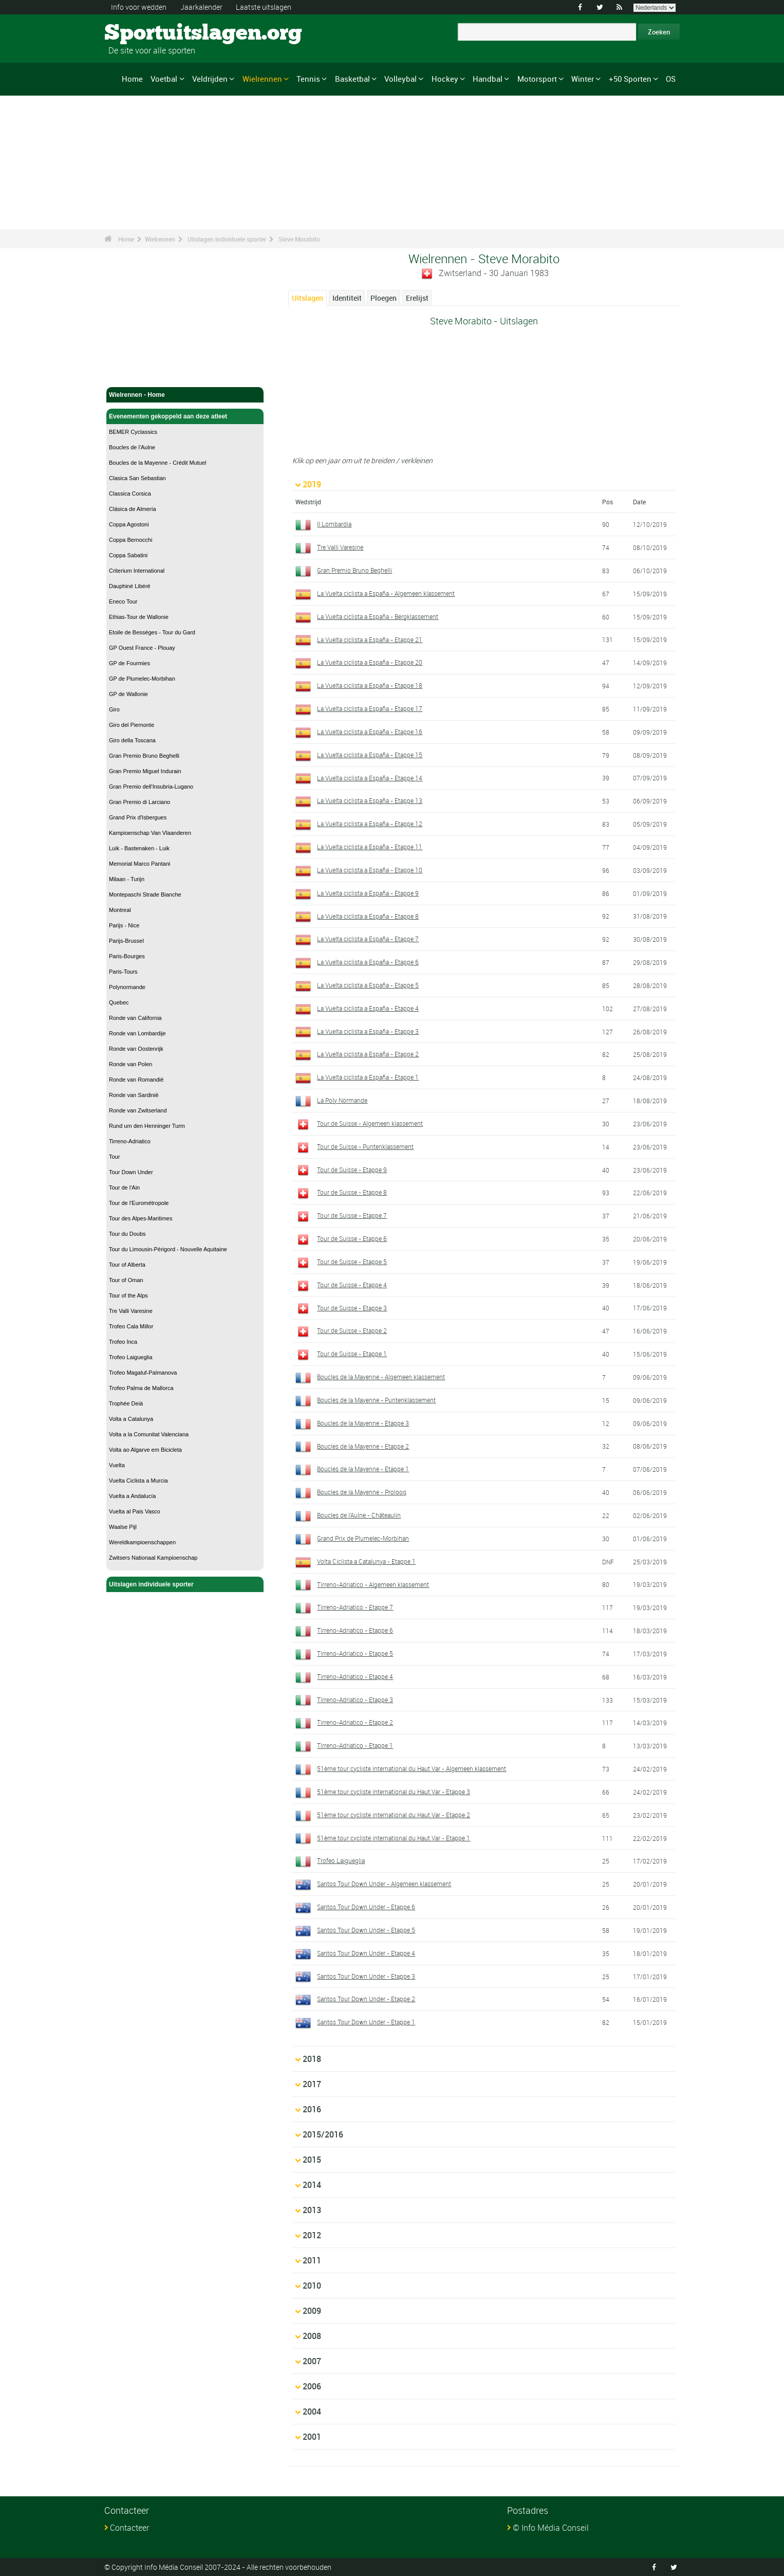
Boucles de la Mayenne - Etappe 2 (363, 1446)
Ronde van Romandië (136, 1079)
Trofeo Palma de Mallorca (141, 1388)
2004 (312, 2411)
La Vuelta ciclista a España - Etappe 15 (369, 755)
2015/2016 (323, 2134)
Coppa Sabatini (128, 555)
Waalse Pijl (123, 1527)
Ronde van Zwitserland (138, 1110)
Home (132, 79)
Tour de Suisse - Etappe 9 (352, 1169)
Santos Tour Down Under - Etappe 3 (366, 1976)
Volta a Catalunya (131, 1419)
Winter (582, 79)
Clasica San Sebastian (137, 478)
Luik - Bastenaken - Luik (139, 848)
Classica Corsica (130, 493)
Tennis (308, 79)
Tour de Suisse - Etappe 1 (352, 1353)
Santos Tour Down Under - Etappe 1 (366, 2022)
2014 (312, 2184)
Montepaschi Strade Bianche (145, 894)
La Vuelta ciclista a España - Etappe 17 (369, 708)
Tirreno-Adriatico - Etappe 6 (355, 1630)
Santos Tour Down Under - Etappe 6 (366, 1907)
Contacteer (129, 2527)
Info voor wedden (138, 7)
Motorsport (537, 79)
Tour (114, 1157)
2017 (312, 2084)
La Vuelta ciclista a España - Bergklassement (377, 616)
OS (671, 79)
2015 (312, 2159)
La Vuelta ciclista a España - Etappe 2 (368, 1054)
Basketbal (352, 79)
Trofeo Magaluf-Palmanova (143, 1372)
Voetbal (164, 79)
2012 (312, 2235)
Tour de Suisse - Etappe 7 (352, 1215)
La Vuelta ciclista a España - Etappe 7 (368, 939)
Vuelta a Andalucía (132, 1496)
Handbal (487, 79)
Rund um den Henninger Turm (147, 1126)
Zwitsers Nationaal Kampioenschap (153, 1558)
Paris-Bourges (127, 956)
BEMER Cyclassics (133, 432)
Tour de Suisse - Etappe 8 (352, 1192)
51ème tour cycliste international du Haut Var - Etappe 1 (393, 1838)
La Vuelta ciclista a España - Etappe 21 (369, 639)
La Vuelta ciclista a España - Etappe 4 (368, 1008)
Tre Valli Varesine (131, 1311)
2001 (312, 2436)
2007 (312, 2361)
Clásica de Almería (132, 509)
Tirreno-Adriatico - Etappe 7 (355, 1607)
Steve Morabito (299, 239)
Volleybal (400, 79)
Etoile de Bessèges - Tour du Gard (152, 632)
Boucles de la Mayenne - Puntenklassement (376, 1400)
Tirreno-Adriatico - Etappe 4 (355, 1676)
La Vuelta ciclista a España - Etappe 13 (369, 800)
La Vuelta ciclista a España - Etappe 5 (368, 985)
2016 (312, 2109)
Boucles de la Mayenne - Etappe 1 (363, 1469)
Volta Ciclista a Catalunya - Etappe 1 (366, 1561)
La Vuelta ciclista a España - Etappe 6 (368, 962)
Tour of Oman (126, 1280)
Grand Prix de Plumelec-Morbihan (363, 1538)
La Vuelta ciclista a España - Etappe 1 (368, 1077)
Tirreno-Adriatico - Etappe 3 (355, 1699)
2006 (312, 2386)
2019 (312, 484)
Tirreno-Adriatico (130, 1141)
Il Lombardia (334, 524)
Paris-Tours (123, 972)
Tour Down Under (131, 1172)
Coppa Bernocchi (130, 540)
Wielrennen (262, 79)
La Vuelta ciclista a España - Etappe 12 (369, 823)
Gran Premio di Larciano (139, 802)
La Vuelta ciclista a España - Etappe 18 (369, 685)
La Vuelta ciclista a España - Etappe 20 (369, 662)
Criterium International (136, 571)
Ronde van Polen (130, 1064)
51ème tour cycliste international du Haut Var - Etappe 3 (393, 1791)
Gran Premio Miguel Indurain (145, 771)
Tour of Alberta (127, 1265)
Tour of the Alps (128, 1295)
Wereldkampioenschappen (142, 1542)
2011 (312, 2260)
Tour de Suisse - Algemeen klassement (370, 1123)
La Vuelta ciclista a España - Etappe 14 (369, 778)
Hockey (445, 79)
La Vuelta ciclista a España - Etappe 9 (368, 893)
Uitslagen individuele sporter (227, 239)
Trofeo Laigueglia (131, 1357)
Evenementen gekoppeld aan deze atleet (185, 416)
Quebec (119, 1002)
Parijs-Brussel (126, 941)
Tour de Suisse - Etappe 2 (352, 1330)
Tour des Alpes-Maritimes (141, 1218)
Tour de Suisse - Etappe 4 (352, 1285)
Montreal (120, 910)
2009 (312, 2310)
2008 (312, 2336)
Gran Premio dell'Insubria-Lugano (151, 786)
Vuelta (117, 1465)
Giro (114, 709)
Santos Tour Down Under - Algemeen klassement (384, 1883)
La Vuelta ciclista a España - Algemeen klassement (386, 593)
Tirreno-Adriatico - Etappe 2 (355, 1722)
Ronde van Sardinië (134, 1095)
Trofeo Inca (123, 1342)
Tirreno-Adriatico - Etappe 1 (355, 1745)
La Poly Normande (342, 1100)
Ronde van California (135, 1018)
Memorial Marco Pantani (139, 864)
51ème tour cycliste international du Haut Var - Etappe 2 (393, 1815)
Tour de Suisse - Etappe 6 (352, 1238)
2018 (312, 2059)
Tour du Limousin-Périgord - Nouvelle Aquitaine (168, 1249)
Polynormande (127, 987)
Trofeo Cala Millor (131, 1326)
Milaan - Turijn (126, 879)
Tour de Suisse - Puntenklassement (365, 1146)
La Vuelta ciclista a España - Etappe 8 (368, 916)
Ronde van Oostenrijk (136, 1049)
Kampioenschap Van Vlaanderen (150, 833)
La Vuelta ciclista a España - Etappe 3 (368, 1031)
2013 (312, 2210)
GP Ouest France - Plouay (142, 648)
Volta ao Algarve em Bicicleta (145, 1450)
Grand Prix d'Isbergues (137, 817)
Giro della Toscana (132, 740)
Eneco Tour (123, 601)
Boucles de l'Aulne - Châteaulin (359, 1515)
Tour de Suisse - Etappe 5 (352, 1261)
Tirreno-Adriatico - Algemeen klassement (373, 1584)
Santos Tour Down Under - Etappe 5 (366, 1930)
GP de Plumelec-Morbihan (142, 678)
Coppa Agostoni (129, 524)
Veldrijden (210, 79)
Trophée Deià (126, 1403)
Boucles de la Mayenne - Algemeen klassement (381, 1377)
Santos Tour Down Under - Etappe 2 (366, 1999)
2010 (312, 2285)
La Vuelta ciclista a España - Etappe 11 (369, 847)
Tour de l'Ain (124, 1187)
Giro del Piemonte (131, 725)
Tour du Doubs (127, 1234)
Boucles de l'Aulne (132, 447)
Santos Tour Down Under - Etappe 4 (366, 1953)
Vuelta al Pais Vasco (134, 1511)
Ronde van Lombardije (137, 1033)
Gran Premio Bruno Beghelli (144, 756)
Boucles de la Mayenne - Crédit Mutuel (158, 463)
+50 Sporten (630, 79)
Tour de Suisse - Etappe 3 (352, 1308)
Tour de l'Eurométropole (139, 1203)
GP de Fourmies (129, 663)
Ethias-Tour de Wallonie (139, 617)
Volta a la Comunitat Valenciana (149, 1434)
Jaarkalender (201, 7)
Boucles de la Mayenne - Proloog (361, 1492)
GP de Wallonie (128, 694)
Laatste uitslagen (263, 7)
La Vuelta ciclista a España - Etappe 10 (369, 870)
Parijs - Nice (124, 925)
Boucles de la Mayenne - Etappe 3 (363, 1423)
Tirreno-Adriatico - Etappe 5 (355, 1653)
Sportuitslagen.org (143, 33)
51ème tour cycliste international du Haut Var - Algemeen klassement (411, 1768)
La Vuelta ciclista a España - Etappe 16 (369, 731)
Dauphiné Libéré (130, 586)
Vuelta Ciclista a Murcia (138, 1480)
